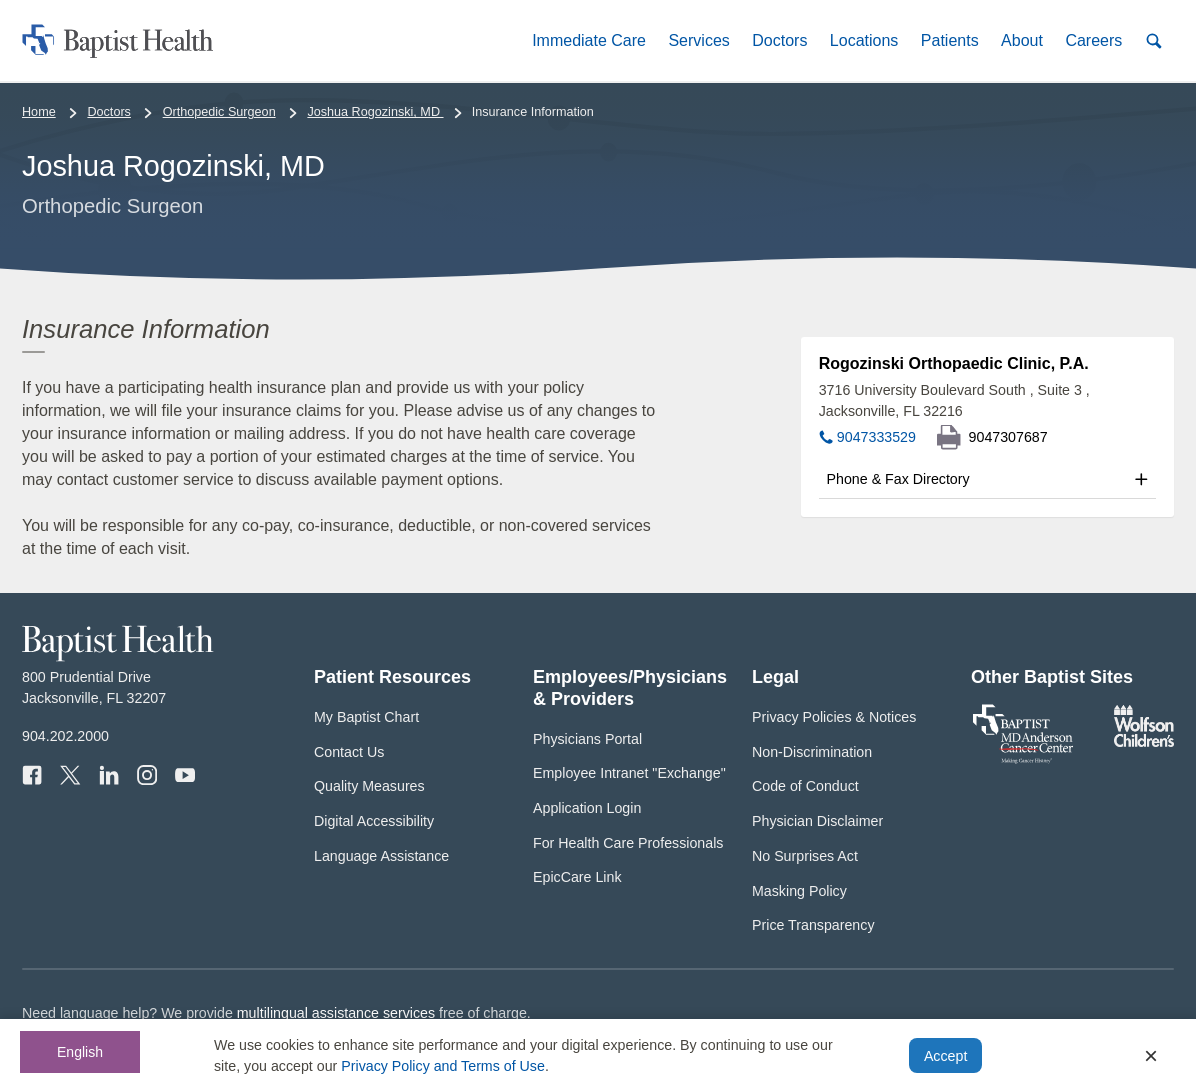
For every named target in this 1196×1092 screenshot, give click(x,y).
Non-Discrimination (812, 752)
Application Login (587, 808)
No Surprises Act (805, 856)
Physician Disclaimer (817, 821)
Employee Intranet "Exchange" (629, 773)
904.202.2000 (65, 736)
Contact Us (349, 752)
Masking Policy (799, 891)
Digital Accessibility (374, 821)
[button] (589, 40)
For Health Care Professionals (628, 843)
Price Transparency (813, 925)
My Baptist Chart (366, 717)
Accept (945, 1056)
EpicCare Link (577, 877)
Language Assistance (381, 856)
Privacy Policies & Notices (834, 717)
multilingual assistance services (336, 1013)
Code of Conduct (805, 786)
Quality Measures (369, 786)
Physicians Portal (587, 739)
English (80, 1052)
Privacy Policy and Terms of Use (443, 1066)
